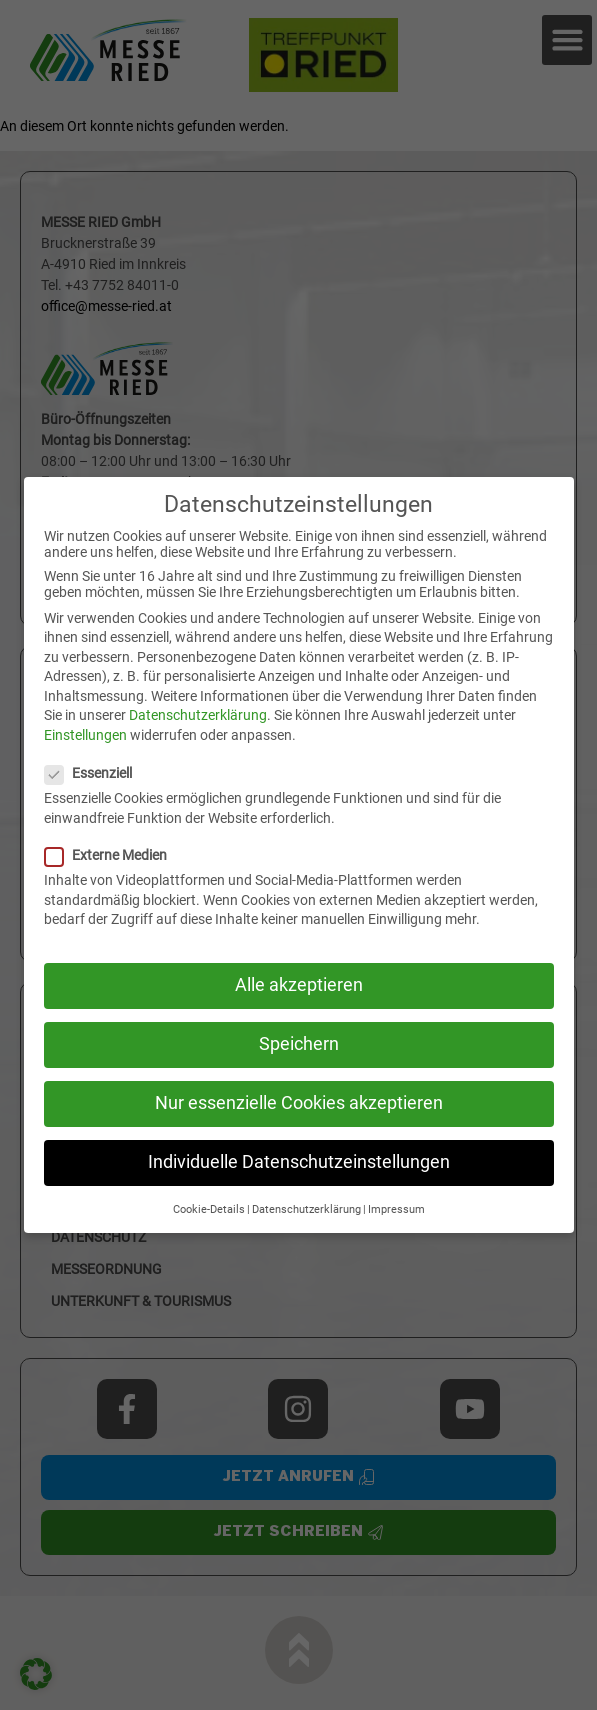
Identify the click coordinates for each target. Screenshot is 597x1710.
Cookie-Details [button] (209, 1209)
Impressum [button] (396, 1209)
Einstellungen (85, 735)
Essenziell (96, 773)
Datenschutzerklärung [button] (306, 1209)
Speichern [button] (299, 1044)
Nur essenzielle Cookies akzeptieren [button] (299, 1103)
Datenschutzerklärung (198, 715)
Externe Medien (114, 855)
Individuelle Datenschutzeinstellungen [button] (299, 1162)
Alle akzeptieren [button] (299, 985)
